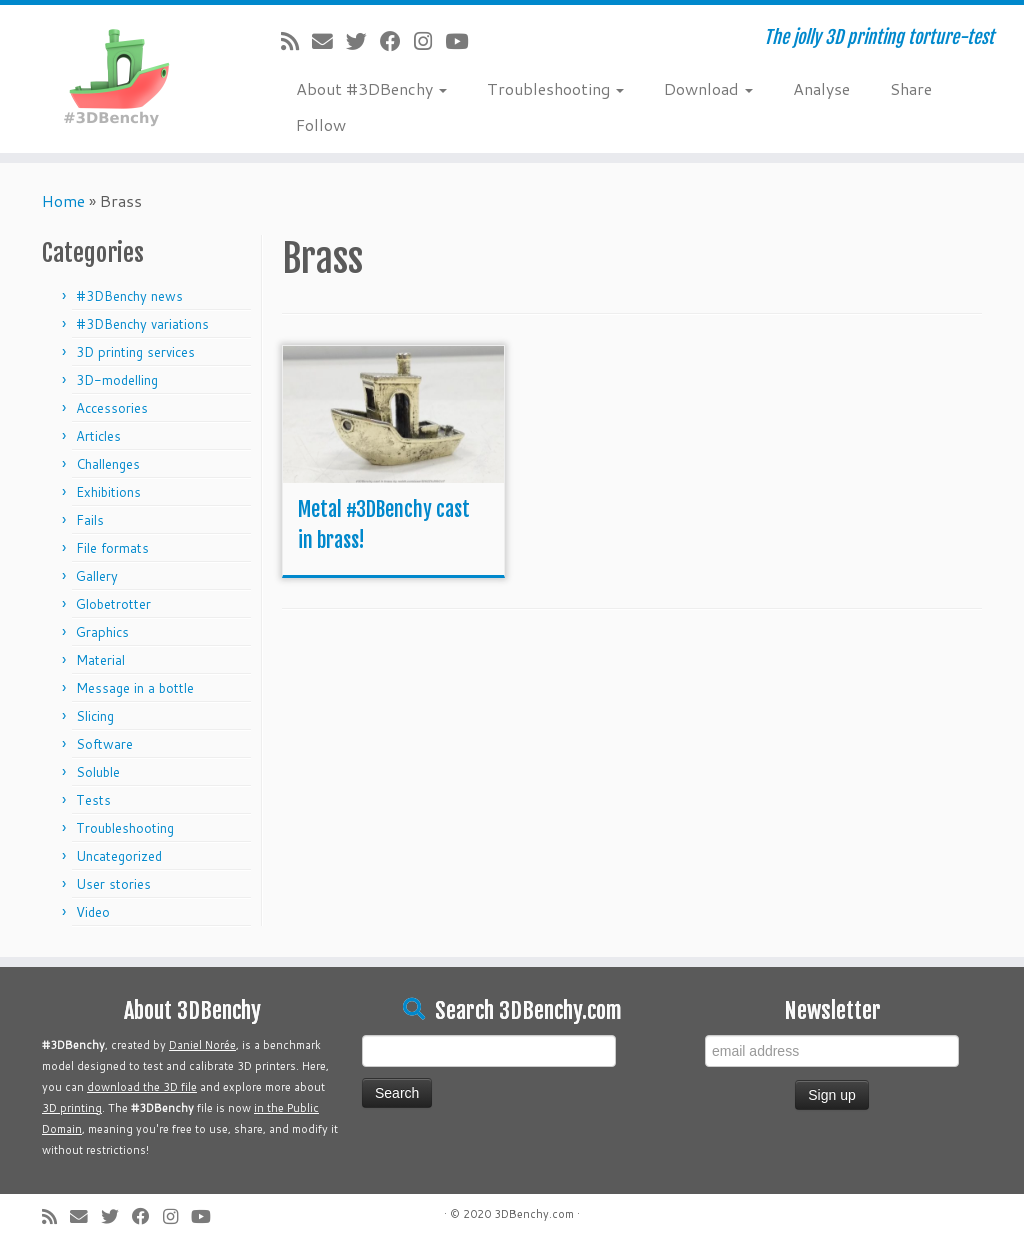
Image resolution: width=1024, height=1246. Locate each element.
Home (63, 200)
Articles (98, 436)
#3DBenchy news (129, 296)
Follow (321, 124)
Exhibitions (108, 492)
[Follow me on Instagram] (429, 41)
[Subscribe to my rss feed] (296, 41)
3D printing (72, 1108)
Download (708, 88)
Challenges (108, 464)
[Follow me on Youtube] (463, 41)
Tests (93, 800)
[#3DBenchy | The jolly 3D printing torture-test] (120, 73)
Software (104, 744)
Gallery (97, 576)
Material (100, 660)
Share (911, 88)
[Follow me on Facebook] (397, 41)
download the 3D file (142, 1087)
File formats (112, 548)
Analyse (821, 88)
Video (93, 912)
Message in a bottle (135, 688)
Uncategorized (119, 856)
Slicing (95, 716)
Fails (90, 520)
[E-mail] (329, 41)
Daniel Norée (202, 1045)
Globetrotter (113, 604)
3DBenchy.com (534, 1214)
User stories (113, 884)
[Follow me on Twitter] (363, 41)
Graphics (102, 632)
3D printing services (135, 352)
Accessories (112, 408)
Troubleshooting (555, 88)
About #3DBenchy (371, 88)
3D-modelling (117, 380)
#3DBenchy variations (142, 324)
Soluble (98, 772)
